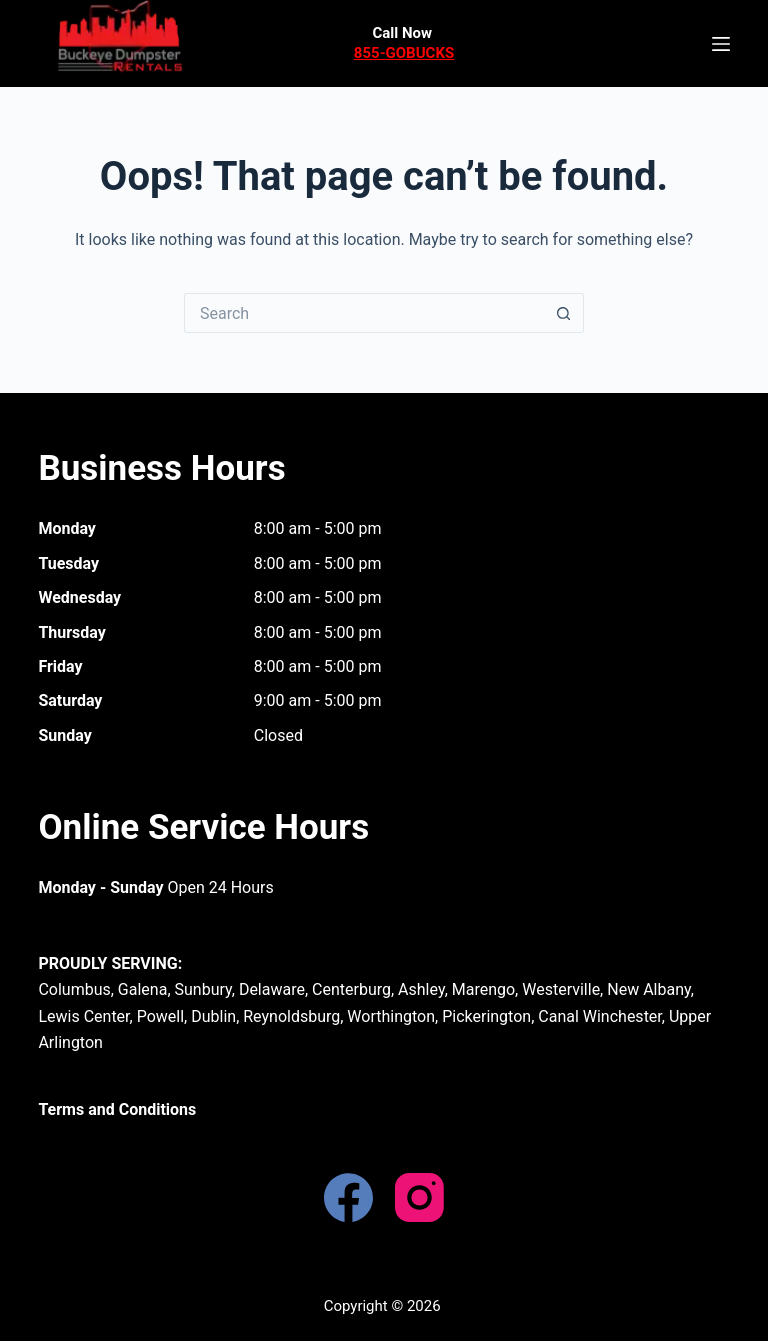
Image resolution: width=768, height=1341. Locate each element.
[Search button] (564, 313)
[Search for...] (364, 313)
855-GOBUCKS (404, 53)
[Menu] (721, 44)
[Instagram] (419, 1197)
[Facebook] (348, 1197)
